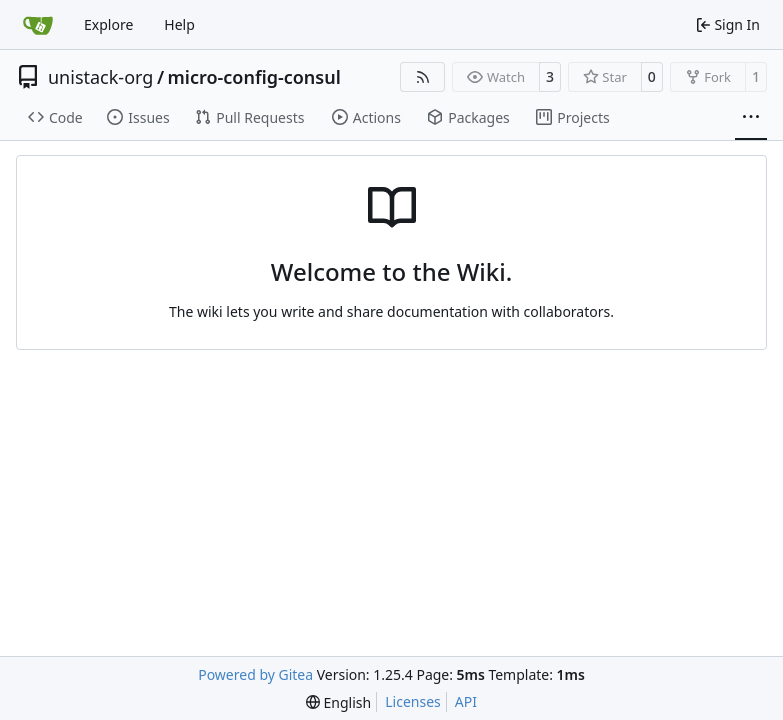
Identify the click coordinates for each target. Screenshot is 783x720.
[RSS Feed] (423, 77)
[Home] (38, 25)
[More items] (751, 118)
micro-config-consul (254, 77)
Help (179, 24)
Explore (108, 24)
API (466, 701)
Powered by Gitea (255, 674)
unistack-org (100, 77)
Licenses (413, 701)
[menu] (338, 702)
